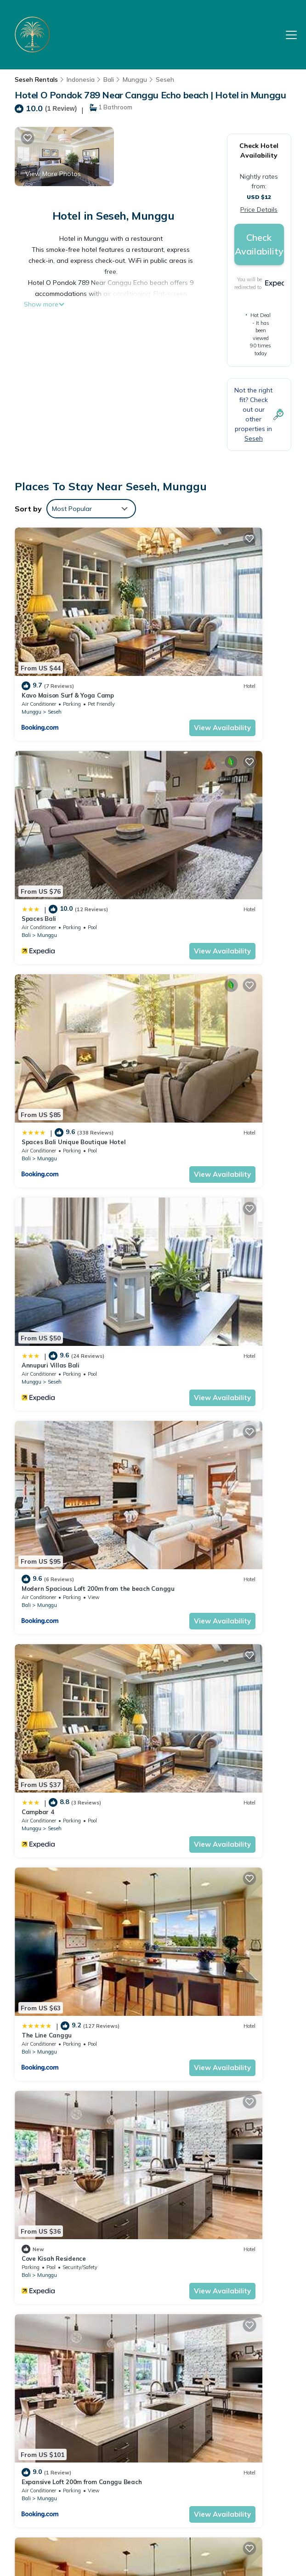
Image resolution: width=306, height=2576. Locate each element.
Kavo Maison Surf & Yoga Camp (68, 627)
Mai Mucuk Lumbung (51, 1403)
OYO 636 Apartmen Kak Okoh (206, 1868)
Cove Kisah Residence (196, 1092)
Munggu (135, 79)
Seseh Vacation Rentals (55, 2360)
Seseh (165, 79)
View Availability (108, 659)
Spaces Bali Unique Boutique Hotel (73, 782)
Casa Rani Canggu (191, 1713)
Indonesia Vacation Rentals (55, 2412)
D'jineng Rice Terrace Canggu (208, 1248)
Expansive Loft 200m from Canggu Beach (82, 1248)
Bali (108, 79)
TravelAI (100, 2515)
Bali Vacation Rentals (56, 2386)
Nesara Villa (40, 1558)
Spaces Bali (181, 627)
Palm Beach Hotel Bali (106, 2492)
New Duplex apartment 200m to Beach (79, 2179)
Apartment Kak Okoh (195, 2023)
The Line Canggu (47, 1092)
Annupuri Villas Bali (193, 782)
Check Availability (259, 244)
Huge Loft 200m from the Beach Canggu (81, 1713)
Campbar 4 (180, 937)
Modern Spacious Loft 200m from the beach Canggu (228, 2405)
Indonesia (81, 79)
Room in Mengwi (188, 2179)
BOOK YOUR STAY (153, 2461)
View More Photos (53, 174)
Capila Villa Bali (45, 2023)
